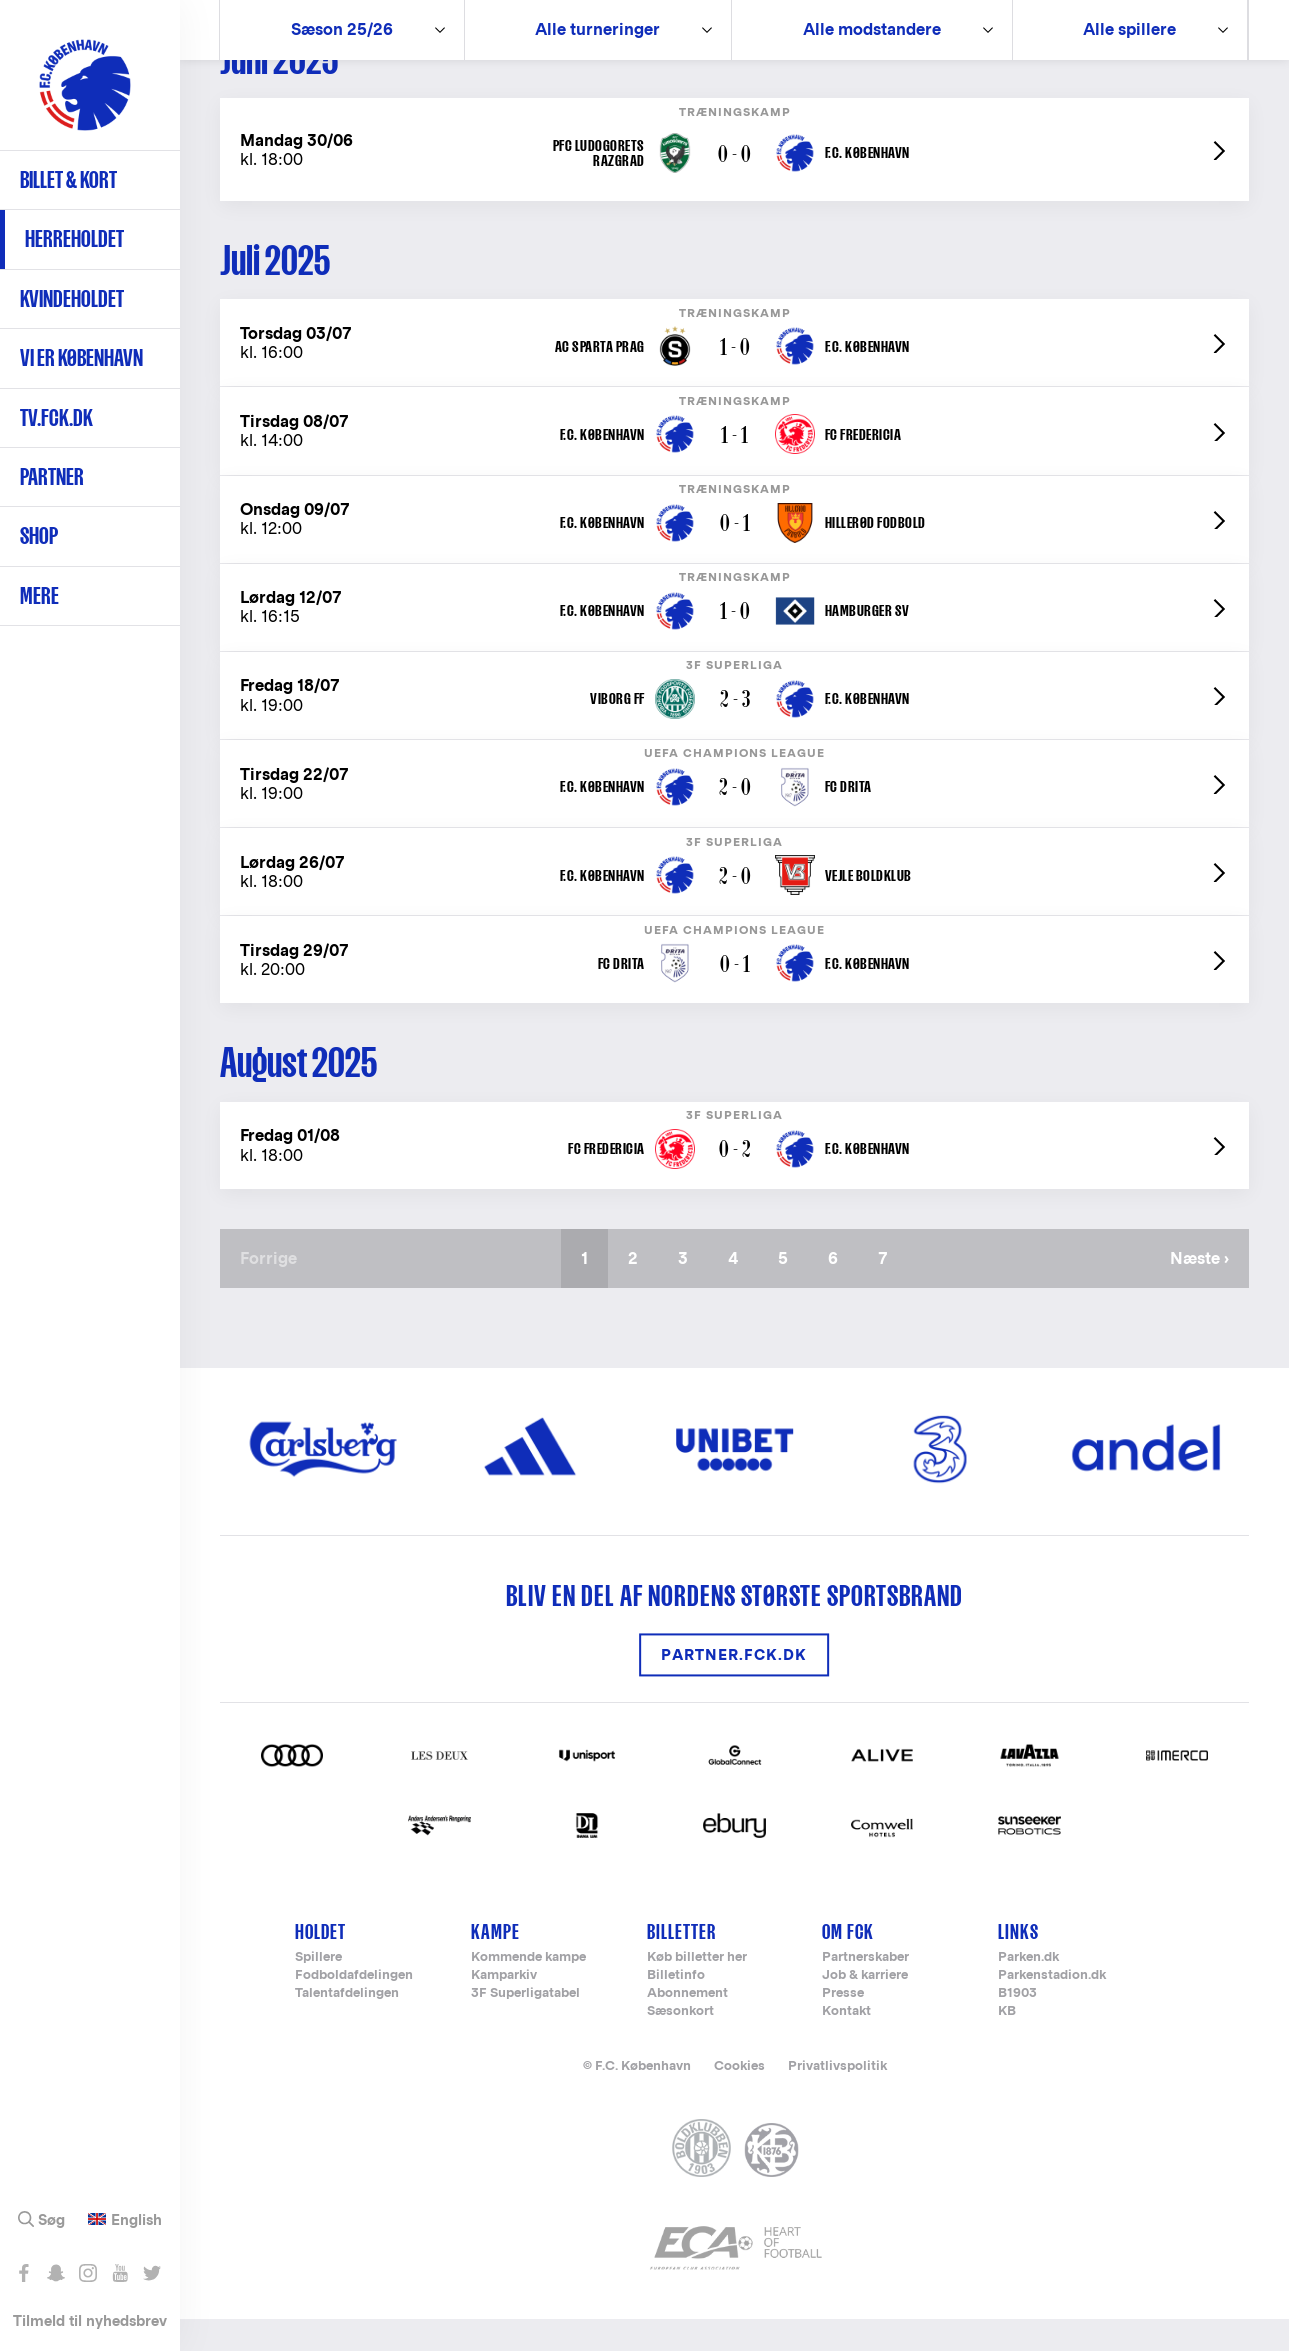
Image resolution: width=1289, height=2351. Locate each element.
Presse (843, 2025)
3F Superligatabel (525, 2025)
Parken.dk (1028, 1989)
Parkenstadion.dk (1052, 2007)
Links (1018, 1963)
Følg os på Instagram (87, 2273)
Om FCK (848, 1963)
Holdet (320, 1963)
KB (1007, 2043)
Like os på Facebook (23, 2273)
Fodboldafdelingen (354, 2007)
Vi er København (81, 357)
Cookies (739, 2097)
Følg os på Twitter (151, 2273)
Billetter (681, 1963)
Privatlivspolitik (837, 2097)
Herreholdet (74, 238)
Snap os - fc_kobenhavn (55, 2273)
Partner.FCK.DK (734, 1686)
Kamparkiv (504, 2007)
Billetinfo (676, 2007)
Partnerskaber (865, 1989)
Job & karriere (865, 2007)
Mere (39, 595)
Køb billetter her (697, 1989)
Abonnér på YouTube (119, 2273)
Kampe (495, 1963)
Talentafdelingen (347, 2025)
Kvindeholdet (72, 298)
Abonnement (687, 2025)
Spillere (318, 1989)
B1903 (1017, 2025)
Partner (52, 476)
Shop (39, 535)
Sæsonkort (680, 2043)
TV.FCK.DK (56, 417)
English (136, 2220)
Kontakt (846, 2043)
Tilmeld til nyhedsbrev (90, 2320)
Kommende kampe (528, 1989)
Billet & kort (68, 179)
